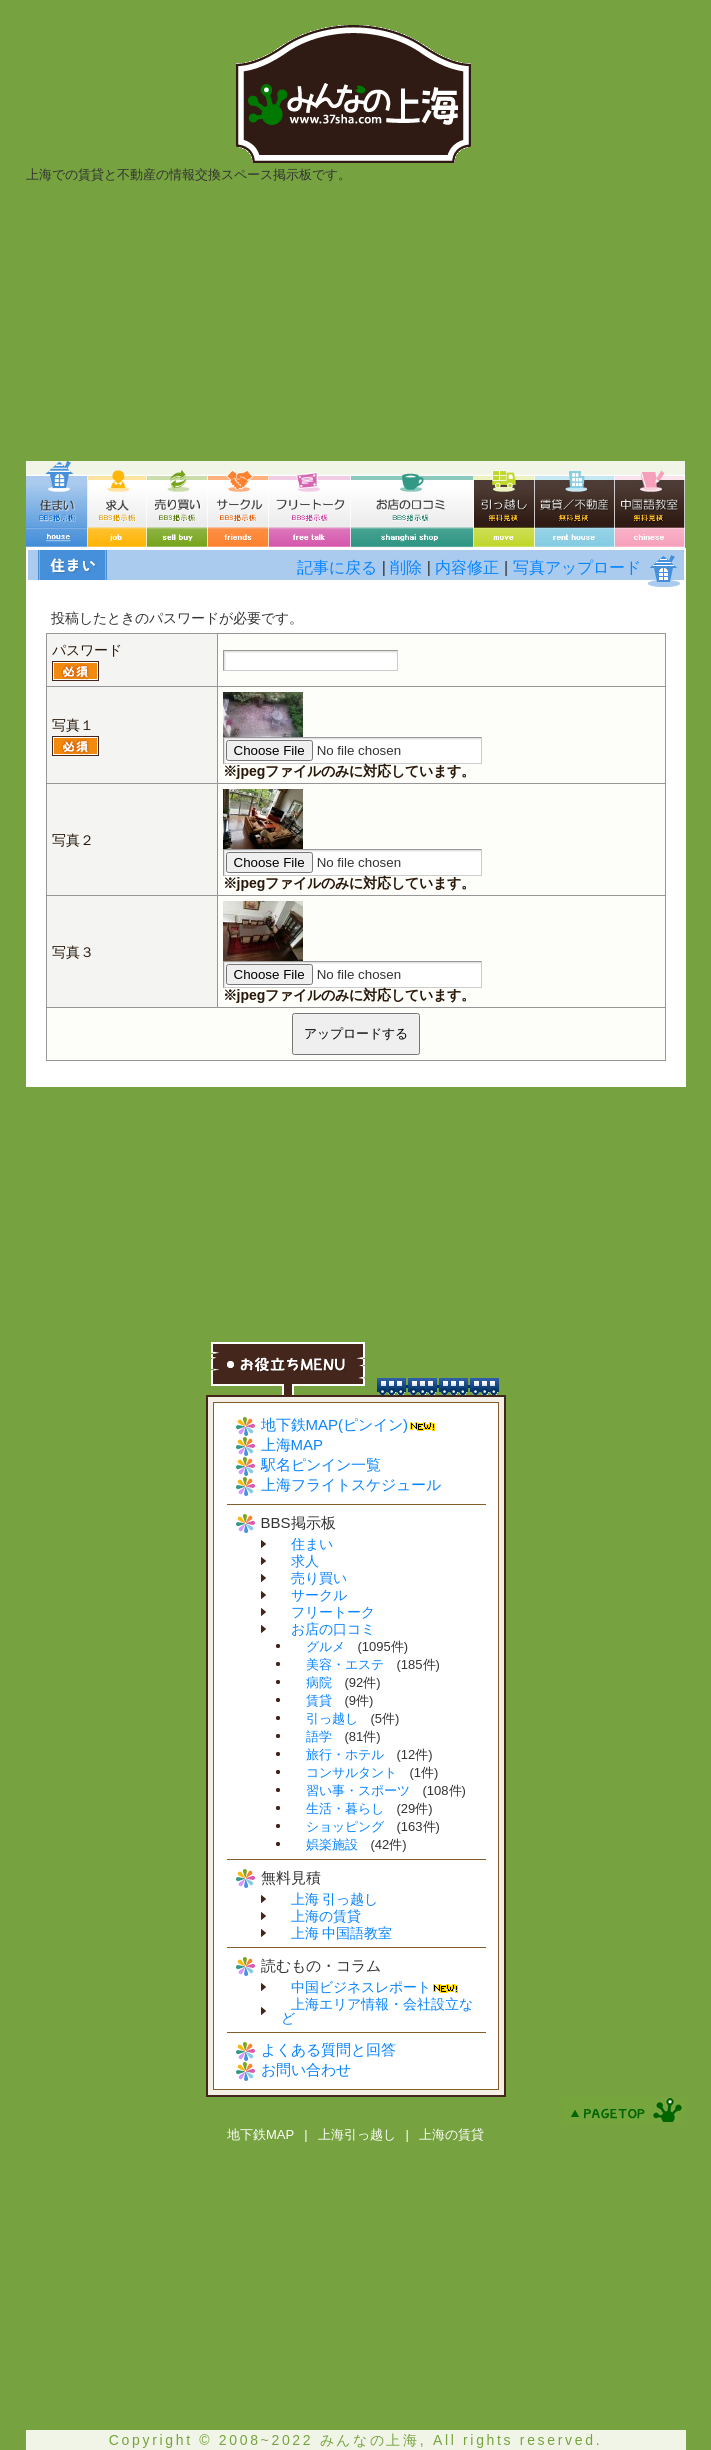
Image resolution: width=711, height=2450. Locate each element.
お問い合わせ (306, 2069)
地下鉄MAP (260, 2134)
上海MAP (292, 1444)
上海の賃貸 (326, 1916)
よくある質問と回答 (328, 2049)
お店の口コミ (333, 1629)
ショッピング (345, 1826)
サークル (319, 1595)
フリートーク (333, 1612)
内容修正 (467, 567)
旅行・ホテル (345, 1754)
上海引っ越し (357, 2134)
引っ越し (332, 1718)
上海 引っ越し (335, 1899)
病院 (319, 1682)
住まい (312, 1544)
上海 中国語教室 (342, 1933)
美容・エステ (345, 1664)
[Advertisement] (356, 321)
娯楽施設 (332, 1844)
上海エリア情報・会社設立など (377, 2011)
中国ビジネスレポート (361, 1987)
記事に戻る (337, 567)
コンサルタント (351, 1772)
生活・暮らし (345, 1808)
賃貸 (319, 1700)
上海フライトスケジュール (351, 1484)
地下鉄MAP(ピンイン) (335, 1424)
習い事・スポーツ (358, 1790)
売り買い (319, 1578)
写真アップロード (577, 567)
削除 (406, 567)
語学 (319, 1736)
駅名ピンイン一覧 (321, 1464)
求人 (305, 1561)
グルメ (325, 1646)
